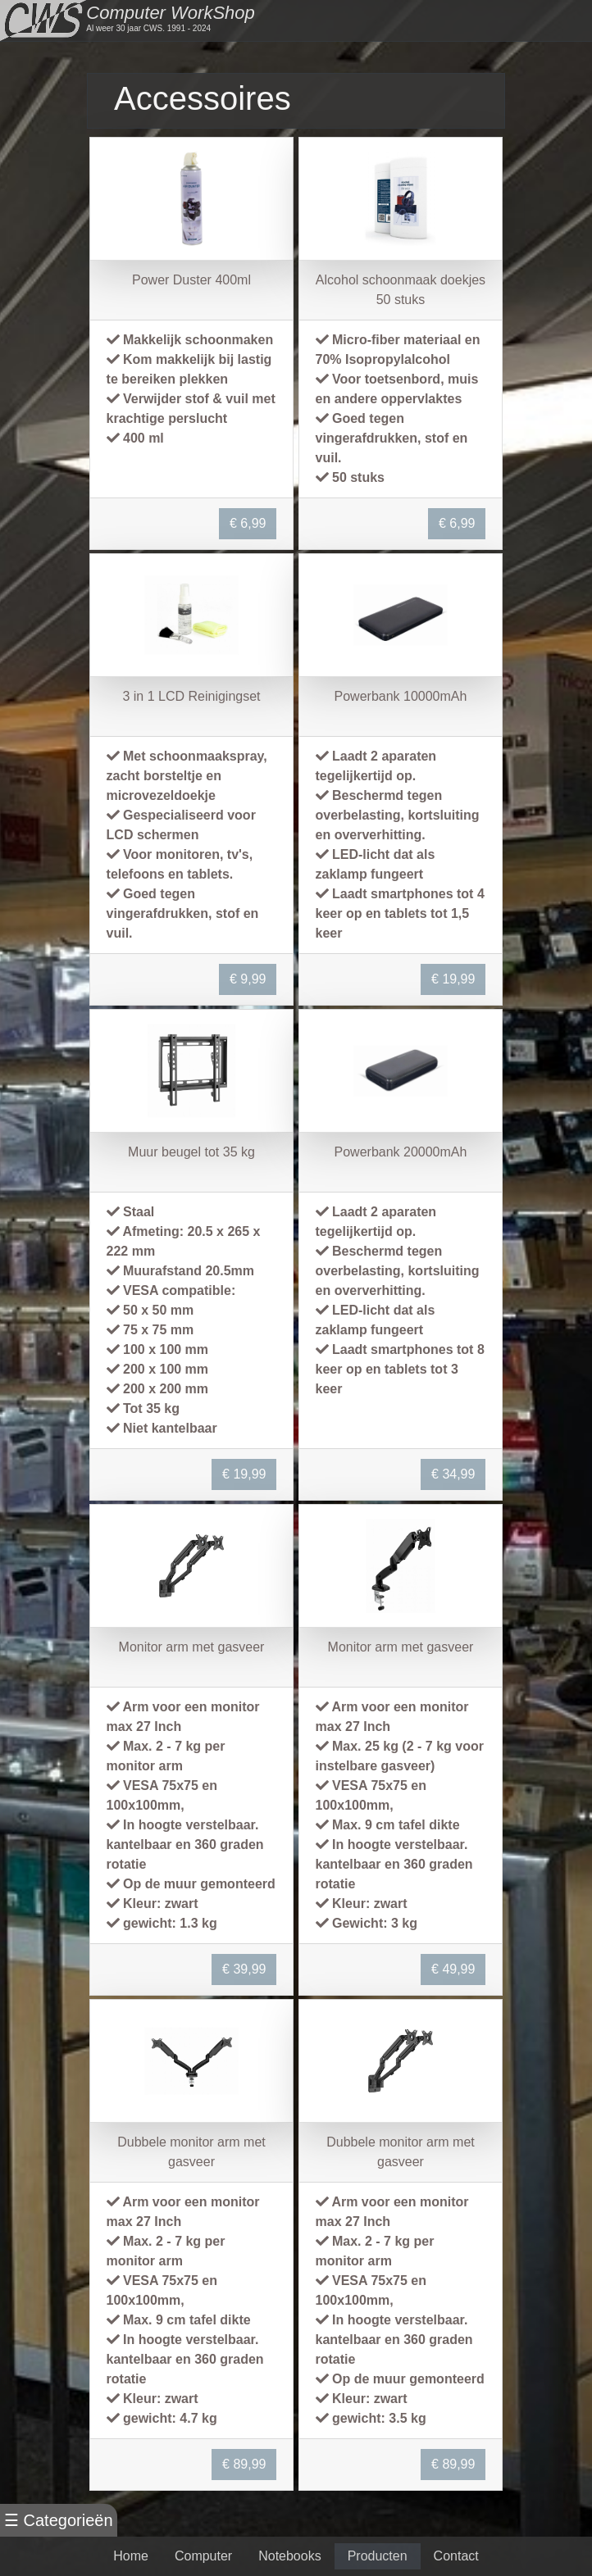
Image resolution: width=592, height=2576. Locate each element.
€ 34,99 (453, 1474)
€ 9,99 (248, 979)
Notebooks (289, 2556)
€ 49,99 (453, 1969)
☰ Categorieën (58, 2520)
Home (130, 2556)
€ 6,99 (248, 523)
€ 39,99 (244, 1969)
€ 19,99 (453, 979)
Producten (378, 2556)
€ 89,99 (244, 2464)
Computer (203, 2556)
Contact (456, 2556)
